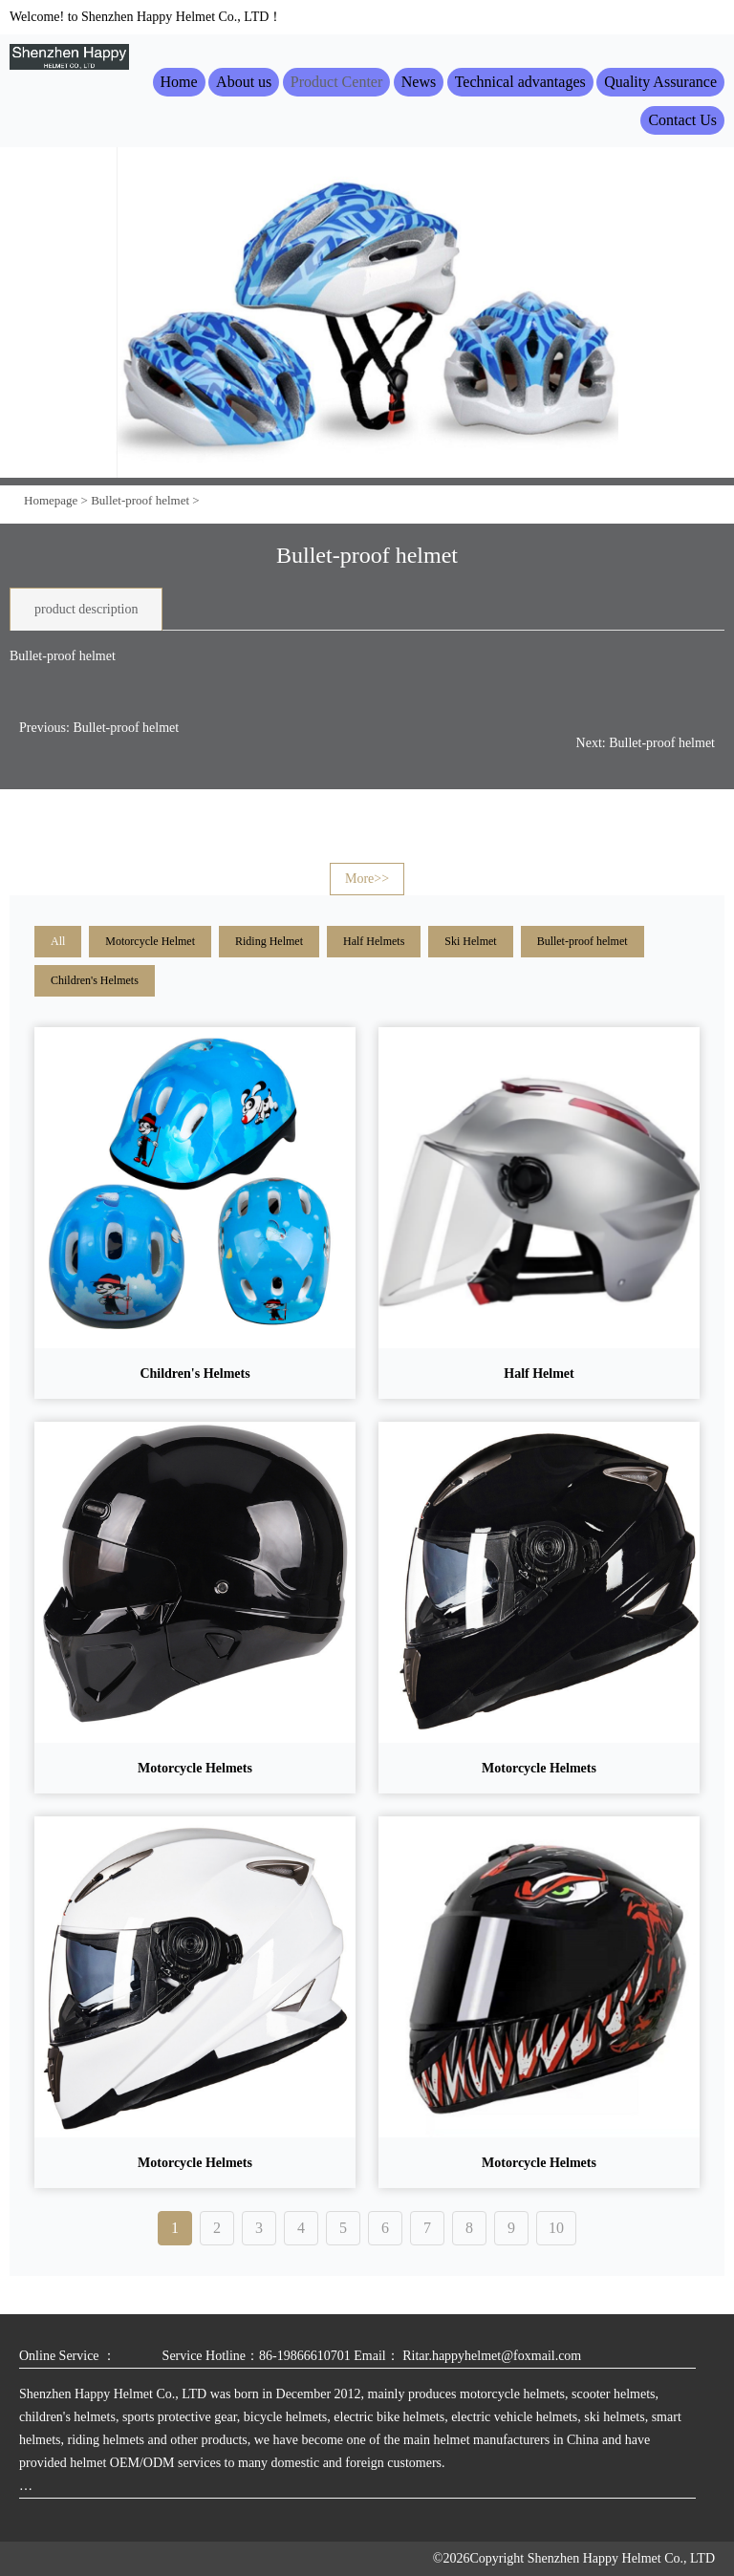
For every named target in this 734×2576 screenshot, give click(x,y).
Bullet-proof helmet (140, 500)
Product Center (336, 82)
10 (556, 2228)
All (58, 941)
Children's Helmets (95, 980)
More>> (367, 878)
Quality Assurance (660, 82)
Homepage (50, 500)
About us (243, 82)
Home (179, 82)
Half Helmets (373, 941)
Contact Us (682, 120)
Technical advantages (520, 82)
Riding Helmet (269, 941)
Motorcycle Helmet (150, 941)
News (418, 82)
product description (86, 609)
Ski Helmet (470, 941)
